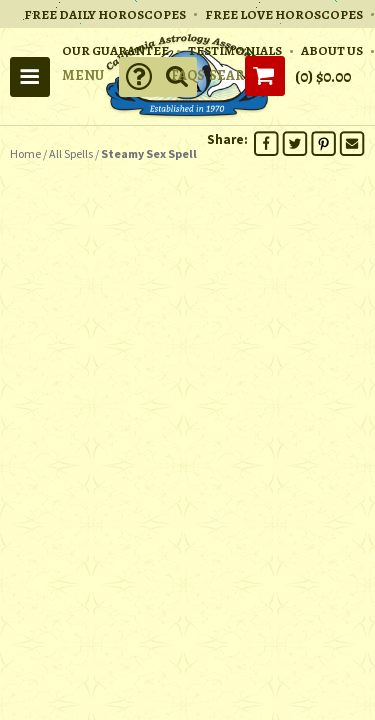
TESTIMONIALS (235, 50)
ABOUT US (332, 50)
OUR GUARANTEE (115, 50)
